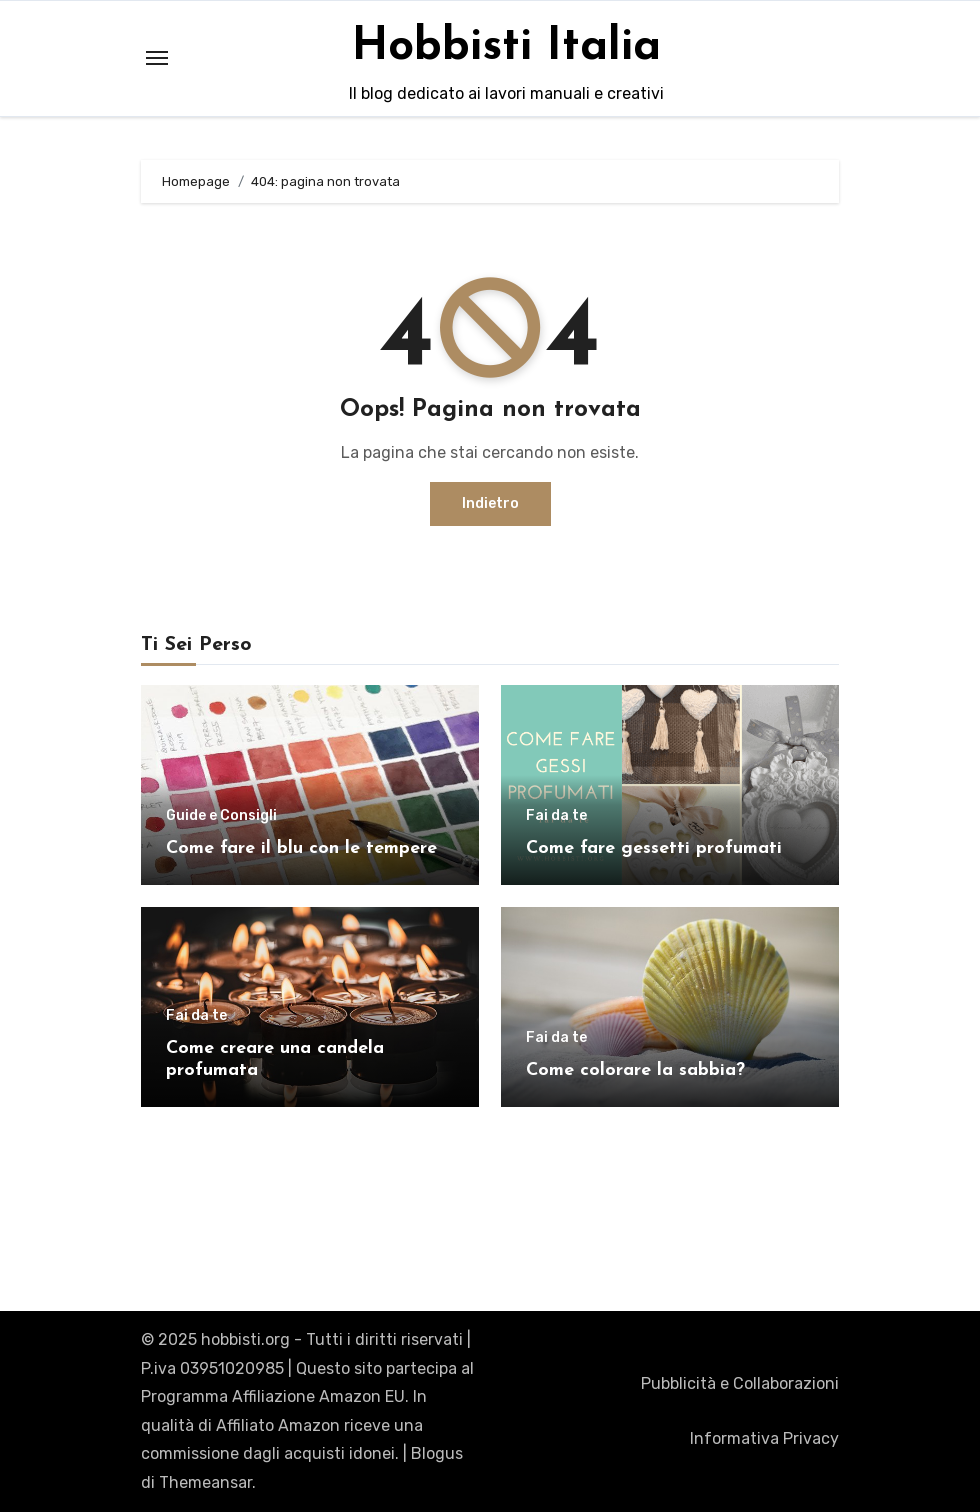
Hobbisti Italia (506, 47)
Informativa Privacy (764, 1438)
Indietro (490, 503)
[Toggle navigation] (157, 58)
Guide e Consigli (221, 816)
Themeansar (205, 1482)
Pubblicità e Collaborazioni (740, 1383)
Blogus (437, 1453)
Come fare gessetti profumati (654, 848)
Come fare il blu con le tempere (301, 848)
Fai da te (556, 816)
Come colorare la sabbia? (635, 1070)
